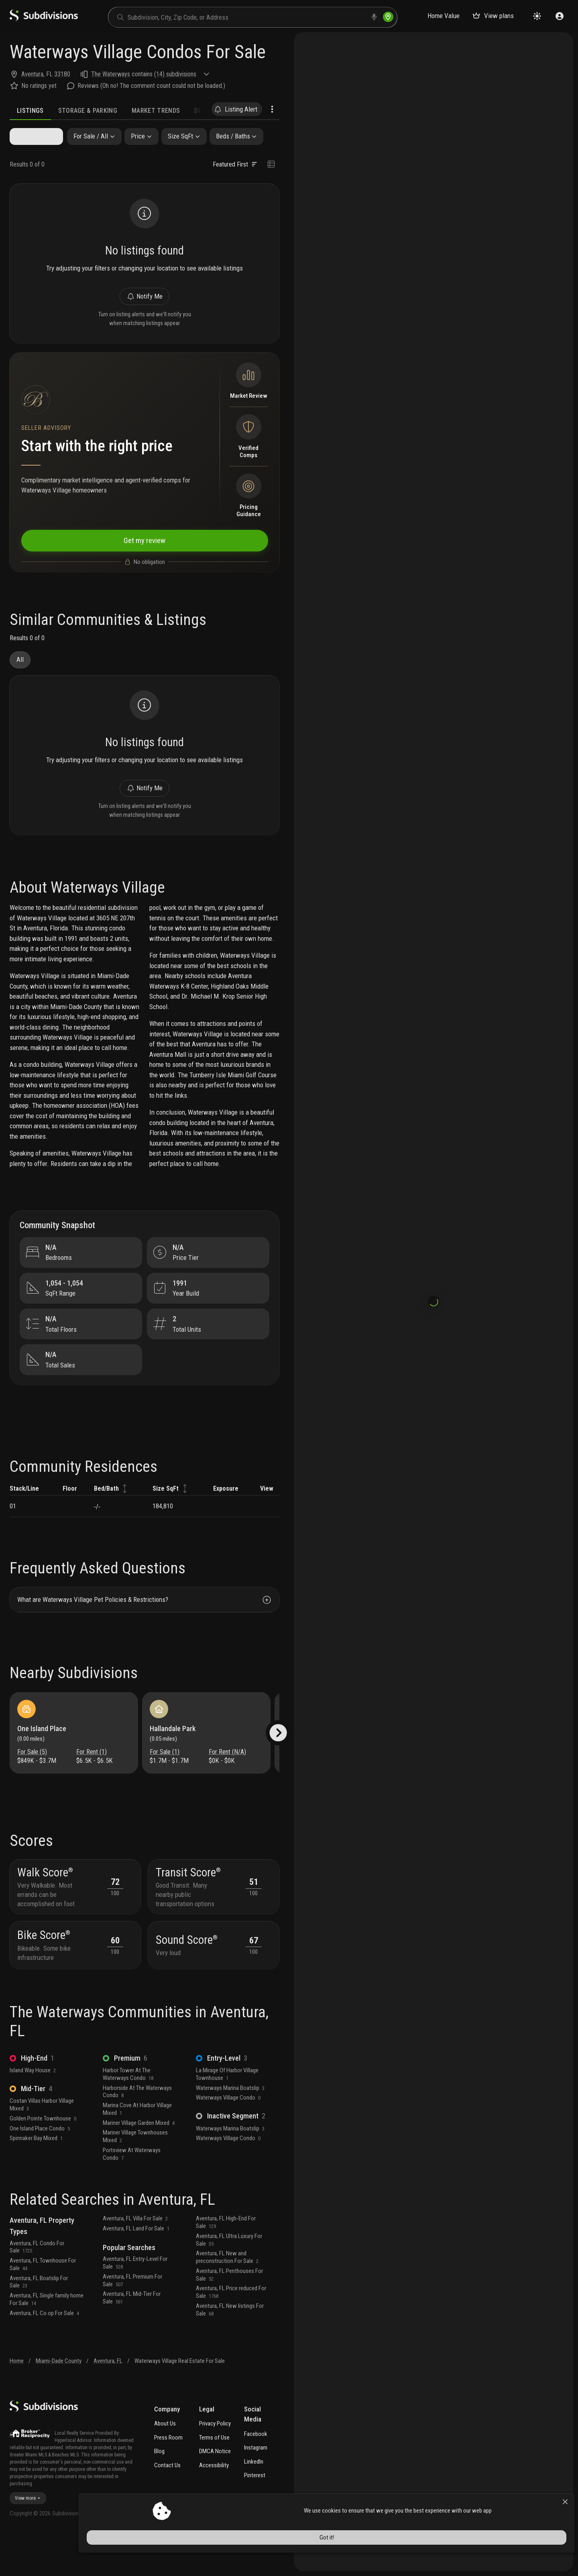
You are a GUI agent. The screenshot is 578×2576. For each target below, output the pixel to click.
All (20, 673)
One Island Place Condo (40, 2166)
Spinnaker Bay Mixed (36, 2176)
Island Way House (33, 2108)
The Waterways (110, 74)
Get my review (144, 552)
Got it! (501, 2554)
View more (28, 2536)
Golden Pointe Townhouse (43, 2156)
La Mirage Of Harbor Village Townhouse (227, 2112)
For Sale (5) (34, 1782)
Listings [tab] (30, 110)
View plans (493, 16)
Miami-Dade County (58, 2399)
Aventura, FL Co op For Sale (44, 2350)
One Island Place (43, 1758)
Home (17, 2399)
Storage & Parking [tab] (87, 110)
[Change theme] (537, 16)
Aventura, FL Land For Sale (136, 2266)
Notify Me (144, 301)
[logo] (44, 19)
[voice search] (374, 16)
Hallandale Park (175, 1758)
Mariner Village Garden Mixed (139, 2160)
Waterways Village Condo (228, 2135)
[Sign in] (559, 16)
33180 (62, 74)
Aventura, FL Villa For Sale (135, 2256)
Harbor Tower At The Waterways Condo (128, 2112)
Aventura (32, 74)
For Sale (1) (166, 1782)
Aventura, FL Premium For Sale (132, 2318)
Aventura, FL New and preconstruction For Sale (227, 2295)
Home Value (443, 16)
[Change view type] (271, 165)
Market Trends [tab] (156, 110)
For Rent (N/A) (227, 1782)
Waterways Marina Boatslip (230, 2125)
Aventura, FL (108, 2399)
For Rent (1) (91, 1782)
